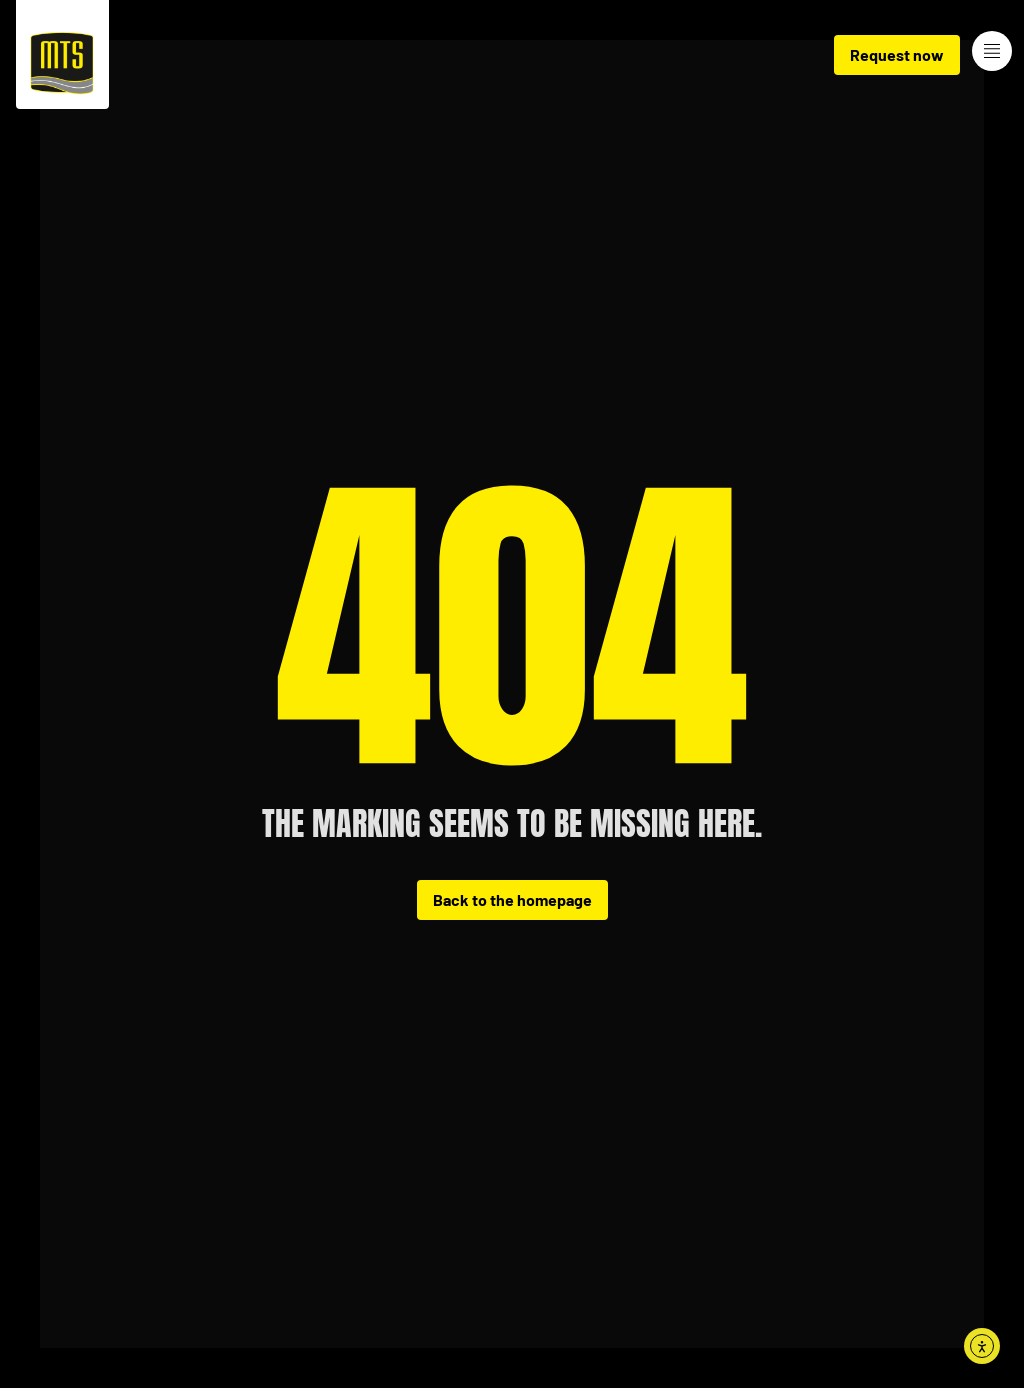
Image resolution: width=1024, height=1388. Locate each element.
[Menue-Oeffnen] (992, 51)
